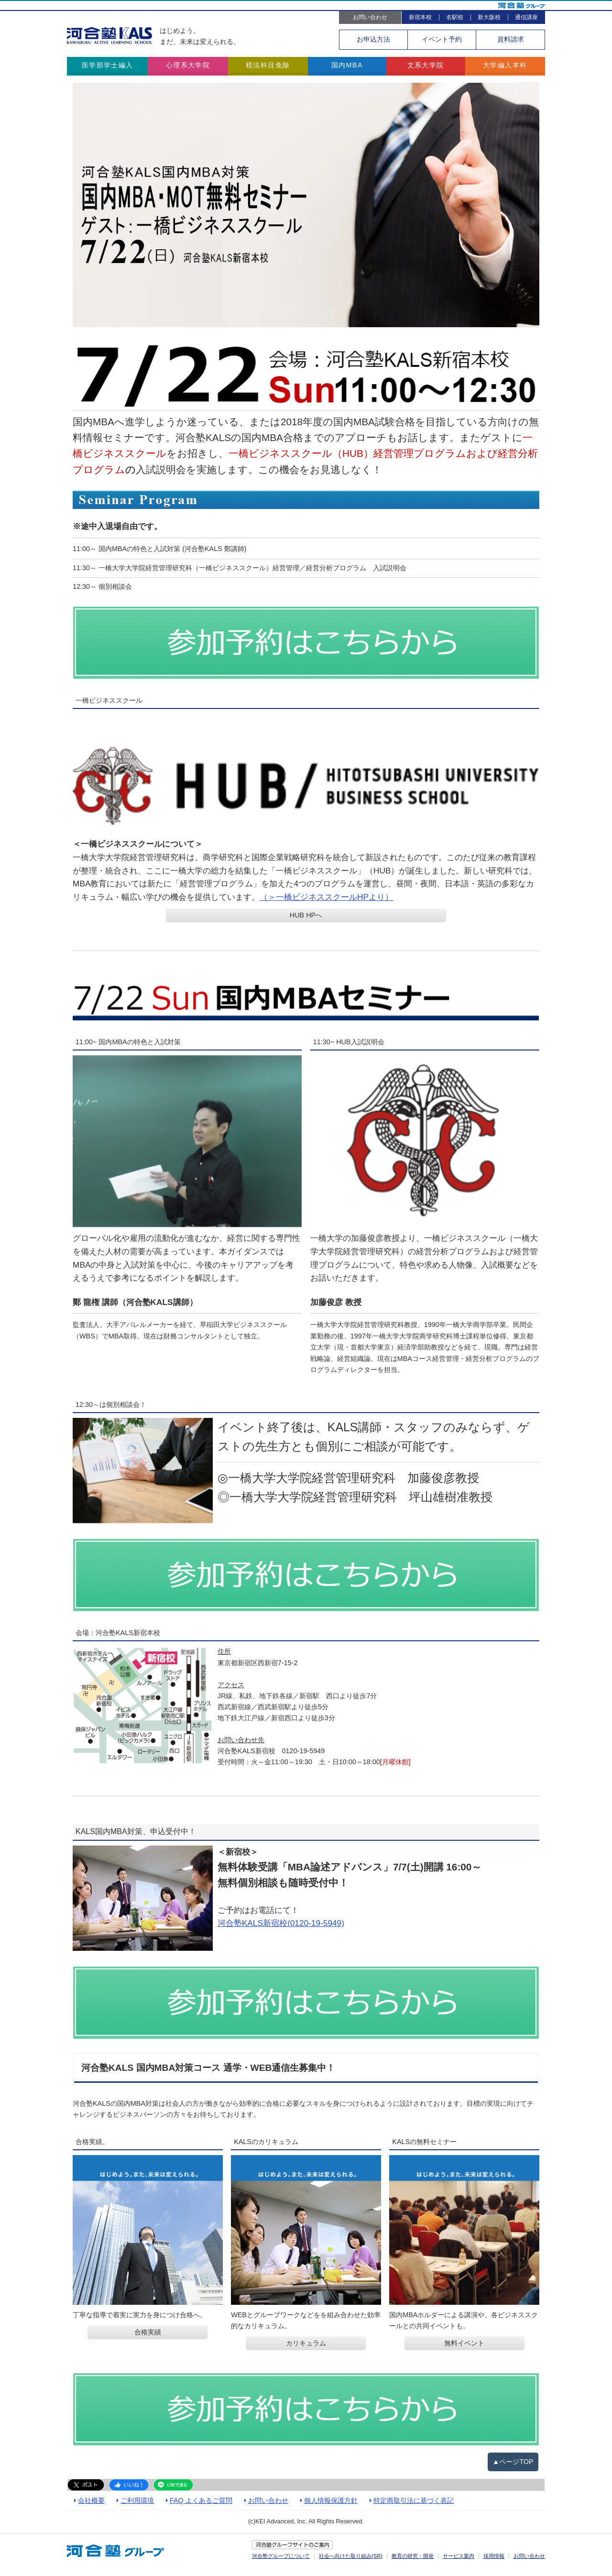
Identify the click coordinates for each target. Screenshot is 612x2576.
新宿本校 (420, 17)
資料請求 (510, 39)
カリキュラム (306, 2343)
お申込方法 (373, 39)
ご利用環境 (137, 2500)
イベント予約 (442, 39)
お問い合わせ (370, 17)
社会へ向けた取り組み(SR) (350, 2556)
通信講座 (526, 17)
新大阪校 (489, 17)
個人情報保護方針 (331, 2500)
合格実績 (147, 2332)
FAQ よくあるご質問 (201, 2500)
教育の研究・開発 (413, 2556)
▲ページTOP (513, 2462)
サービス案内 (458, 2556)
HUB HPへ (306, 915)
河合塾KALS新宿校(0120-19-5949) (281, 1923)
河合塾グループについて (281, 2556)
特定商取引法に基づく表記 (413, 2500)
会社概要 (91, 2500)
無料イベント (464, 2343)
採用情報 (493, 2556)
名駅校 (454, 17)
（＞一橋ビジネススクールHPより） (326, 897)
